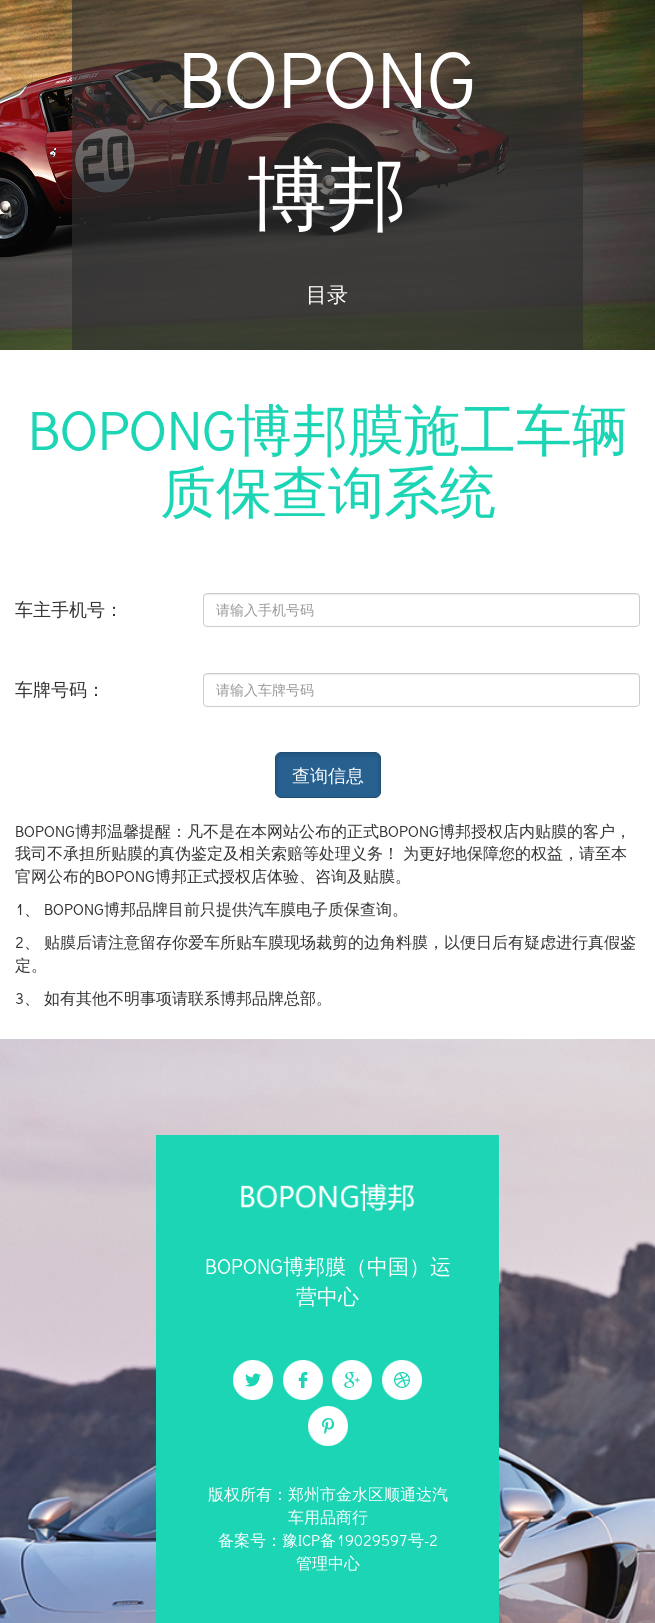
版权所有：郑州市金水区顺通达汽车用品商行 (328, 1505)
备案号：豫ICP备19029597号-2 (328, 1539)
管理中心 (328, 1562)
